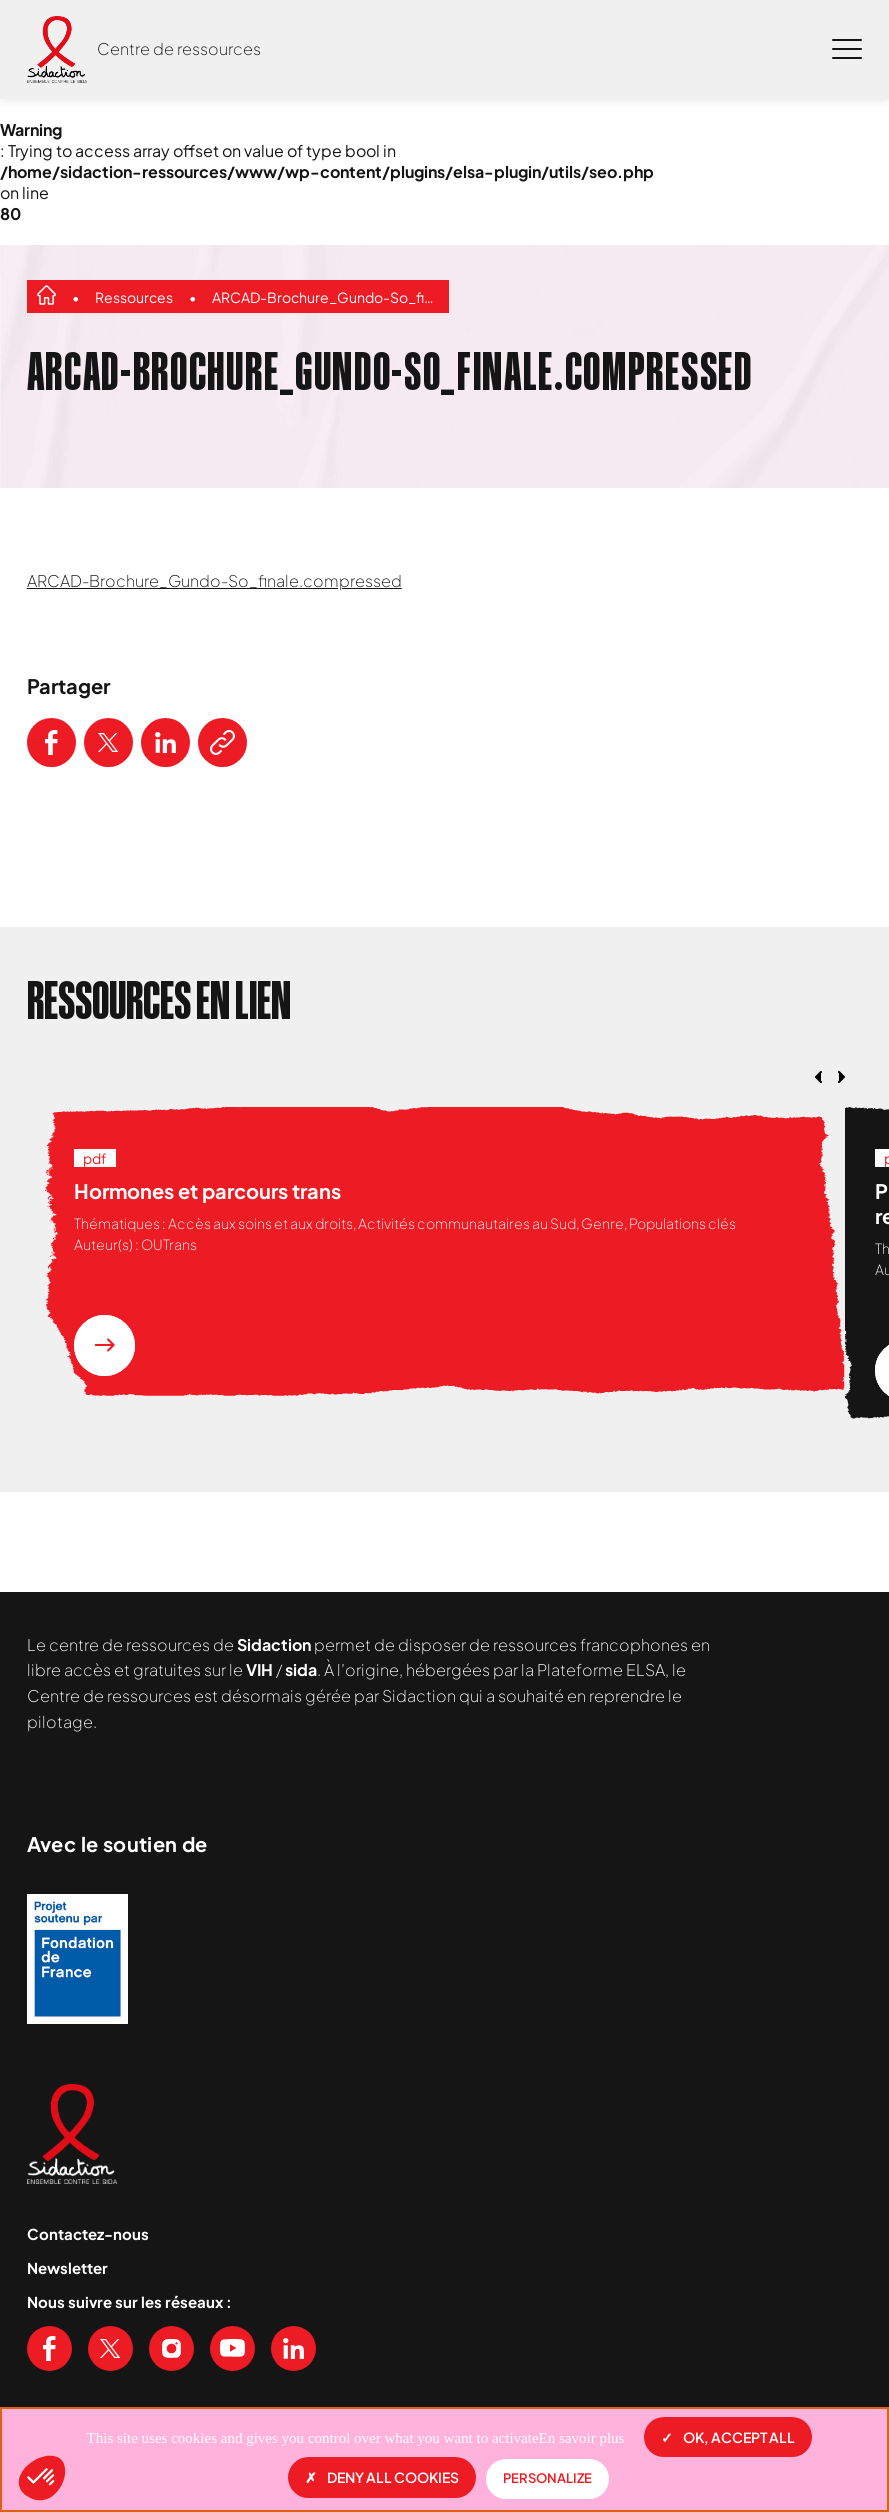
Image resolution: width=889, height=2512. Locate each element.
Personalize (547, 2478)
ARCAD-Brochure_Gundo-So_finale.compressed (325, 297)
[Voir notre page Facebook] (49, 2348)
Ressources (134, 297)
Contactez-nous (88, 2233)
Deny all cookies (382, 2477)
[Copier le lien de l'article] (222, 742)
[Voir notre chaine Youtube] (232, 2348)
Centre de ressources (179, 48)
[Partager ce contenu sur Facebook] (51, 742)
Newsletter (67, 2267)
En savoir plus (582, 2438)
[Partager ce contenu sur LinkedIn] (165, 742)
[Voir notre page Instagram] (171, 2348)
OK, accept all (728, 2437)
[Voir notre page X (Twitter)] (110, 2348)
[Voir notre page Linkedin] (293, 2348)
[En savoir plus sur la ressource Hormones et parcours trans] (104, 1345)
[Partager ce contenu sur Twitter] (108, 742)
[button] (42, 2478)
